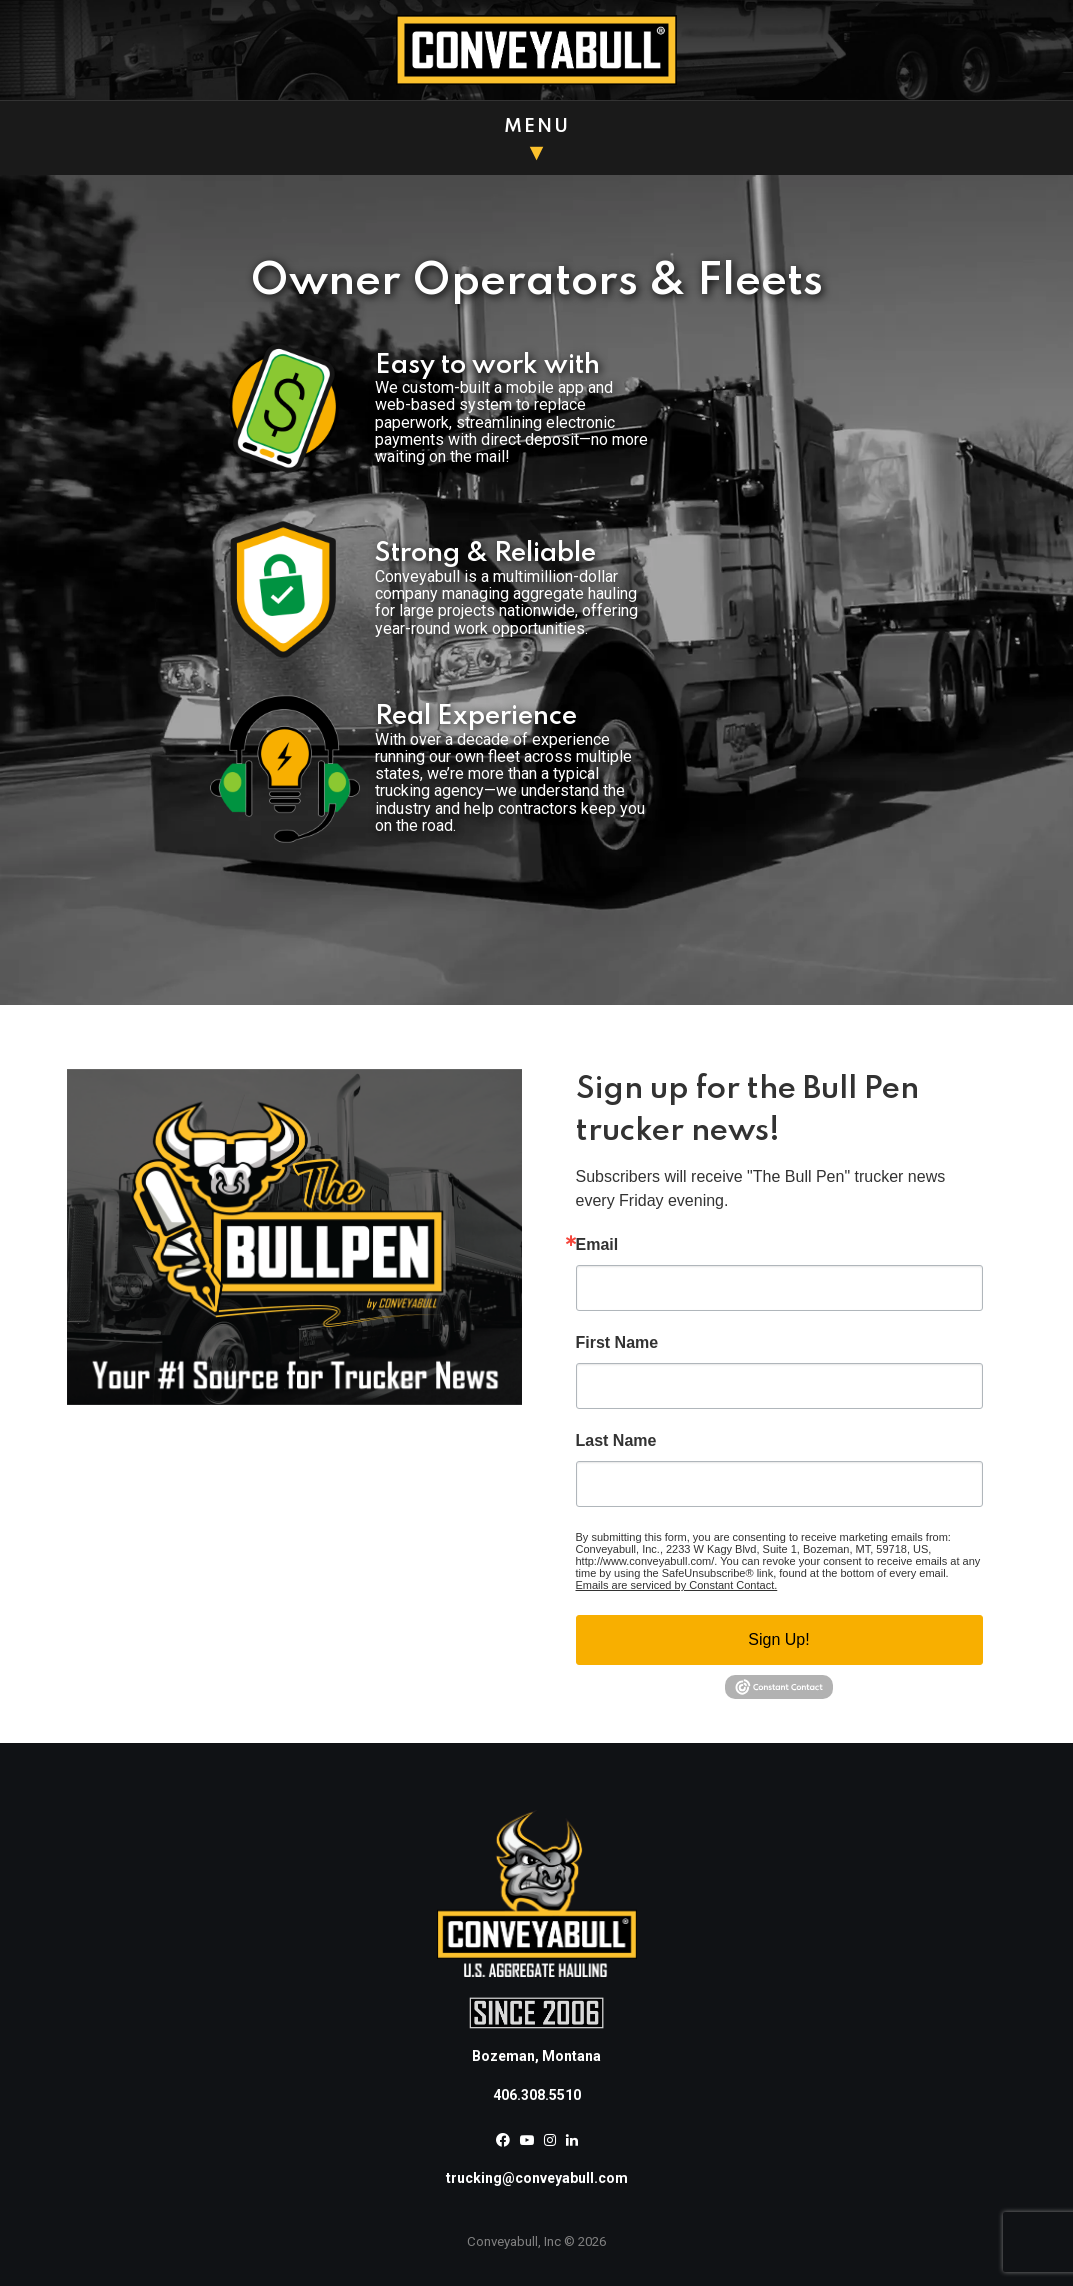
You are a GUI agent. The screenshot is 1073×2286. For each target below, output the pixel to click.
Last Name (616, 1441)
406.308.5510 (537, 2095)
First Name (617, 1343)
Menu (537, 127)
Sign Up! (778, 1639)
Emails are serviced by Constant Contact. (677, 1585)
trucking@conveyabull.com (537, 2178)
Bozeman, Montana (536, 2056)
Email (597, 1245)
